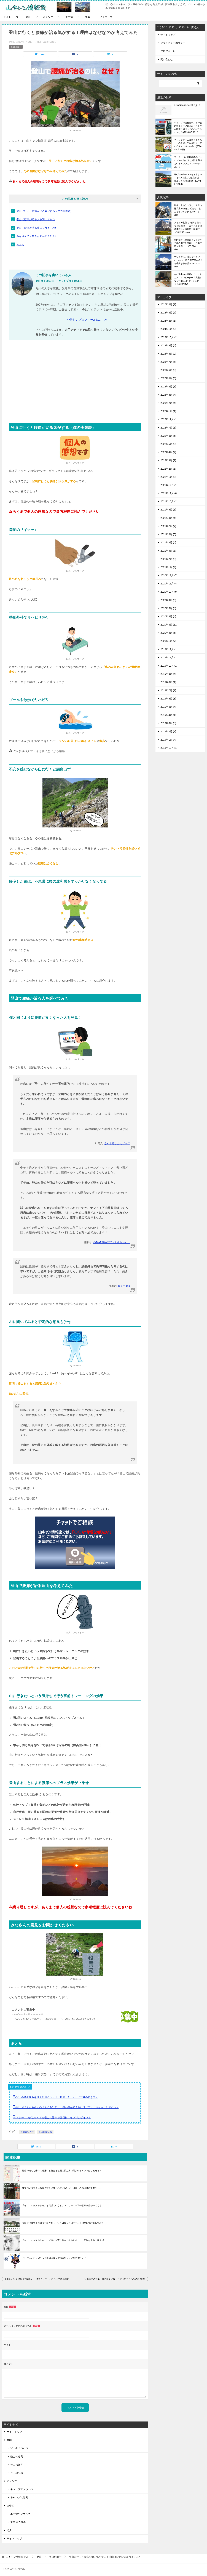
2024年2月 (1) (168, 320)
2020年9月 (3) (168, 600)
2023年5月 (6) (168, 378)
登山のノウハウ (19, 2448)
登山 (28, 17)
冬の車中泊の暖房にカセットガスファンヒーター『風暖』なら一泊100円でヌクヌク (188, 279)
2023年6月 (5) (168, 370)
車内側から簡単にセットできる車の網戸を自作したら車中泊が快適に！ (188, 245)
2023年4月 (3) (168, 386)
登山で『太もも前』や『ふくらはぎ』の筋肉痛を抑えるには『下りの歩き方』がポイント (66, 2107)
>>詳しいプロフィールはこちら (87, 319)
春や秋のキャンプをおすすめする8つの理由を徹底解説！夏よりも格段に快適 (188, 179)
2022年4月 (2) (168, 452)
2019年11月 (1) (169, 657)
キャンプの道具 (19, 2497)
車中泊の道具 (18, 2522)
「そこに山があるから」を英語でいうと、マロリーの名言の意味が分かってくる (61, 2205)
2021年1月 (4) (168, 567)
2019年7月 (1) (168, 690)
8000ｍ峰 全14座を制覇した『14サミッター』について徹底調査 (37, 2279)
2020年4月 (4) (168, 616)
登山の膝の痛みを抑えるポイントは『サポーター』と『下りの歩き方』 (55, 2097)
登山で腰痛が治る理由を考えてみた (37, 227)
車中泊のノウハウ (20, 2514)
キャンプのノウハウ (21, 2489)
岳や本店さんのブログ (117, 1143)
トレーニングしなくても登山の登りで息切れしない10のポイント (52, 2117)
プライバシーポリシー (172, 42)
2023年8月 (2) (168, 353)
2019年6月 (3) (168, 698)
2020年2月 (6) (168, 632)
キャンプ (48, 17)
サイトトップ (11, 17)
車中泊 (69, 17)
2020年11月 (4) (169, 583)
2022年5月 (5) (168, 444)
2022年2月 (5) (168, 468)
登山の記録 (16, 2472)
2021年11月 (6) (169, 493)
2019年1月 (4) (168, 739)
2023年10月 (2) (169, 337)
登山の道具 (16, 2456)
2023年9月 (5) (168, 345)
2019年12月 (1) (169, 649)
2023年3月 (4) (168, 394)
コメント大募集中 (23, 2009)
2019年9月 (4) (168, 673)
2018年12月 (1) (169, 747)
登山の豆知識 (45, 2132)
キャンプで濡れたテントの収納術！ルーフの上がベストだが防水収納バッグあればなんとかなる (188, 127)
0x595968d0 (187, 105)
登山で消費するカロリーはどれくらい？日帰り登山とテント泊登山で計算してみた (63, 2223)
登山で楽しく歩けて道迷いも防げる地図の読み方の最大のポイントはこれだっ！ (61, 2170)
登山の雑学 (15, 47)
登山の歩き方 (27, 2132)
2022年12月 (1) (169, 419)
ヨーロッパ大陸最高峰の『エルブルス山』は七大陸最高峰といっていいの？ (188, 162)
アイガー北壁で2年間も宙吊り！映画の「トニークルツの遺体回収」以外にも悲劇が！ (188, 227)
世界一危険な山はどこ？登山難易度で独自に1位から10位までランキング (188, 210)
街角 (87, 17)
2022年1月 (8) (168, 476)
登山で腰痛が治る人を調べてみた (36, 219)
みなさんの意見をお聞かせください (37, 236)
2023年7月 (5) (168, 361)
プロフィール (167, 51)
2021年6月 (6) (168, 534)
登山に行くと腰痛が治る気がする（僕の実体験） (45, 211)
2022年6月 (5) (168, 435)
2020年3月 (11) (169, 624)
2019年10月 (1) (169, 665)
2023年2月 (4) (168, 402)
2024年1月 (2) (168, 329)
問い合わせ (166, 59)
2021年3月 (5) (168, 550)
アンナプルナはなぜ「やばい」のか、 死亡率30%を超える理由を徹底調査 (188, 262)
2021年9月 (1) (168, 509)
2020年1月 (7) (168, 641)
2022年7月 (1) (168, 427)
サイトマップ (104, 17)
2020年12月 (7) (169, 575)
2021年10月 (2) (169, 501)
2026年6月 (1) (168, 304)
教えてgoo (124, 1285)
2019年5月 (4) (168, 706)
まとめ (20, 244)
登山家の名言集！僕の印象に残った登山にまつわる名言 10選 (114, 2279)
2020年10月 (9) (169, 591)
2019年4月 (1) (168, 715)
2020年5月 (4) (168, 608)
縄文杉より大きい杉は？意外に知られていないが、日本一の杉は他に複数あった (61, 2188)
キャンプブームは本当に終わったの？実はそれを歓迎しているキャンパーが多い (188, 145)
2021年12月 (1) (169, 485)
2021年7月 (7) (168, 526)
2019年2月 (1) (168, 731)
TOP (17, 2556)
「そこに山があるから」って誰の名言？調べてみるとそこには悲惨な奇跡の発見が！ (64, 2240)
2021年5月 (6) (168, 542)
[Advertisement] (75, 383)
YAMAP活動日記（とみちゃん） (111, 1242)
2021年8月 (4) (168, 518)
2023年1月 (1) (168, 411)
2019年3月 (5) (168, 723)
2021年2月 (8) (168, 559)
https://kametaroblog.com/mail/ (27, 2014)
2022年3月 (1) (168, 460)
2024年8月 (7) (168, 312)
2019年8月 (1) (168, 682)
